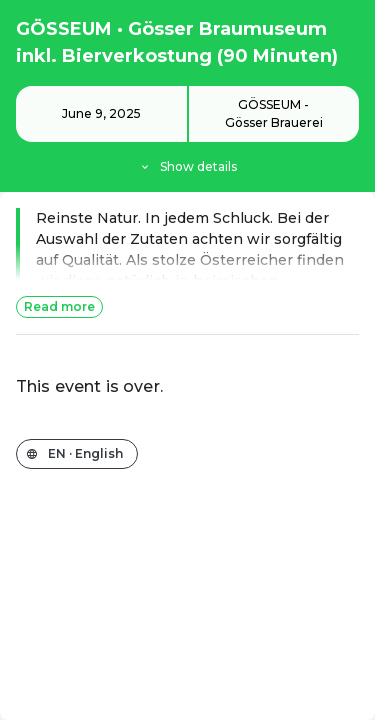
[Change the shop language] (77, 454)
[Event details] (187, 131)
